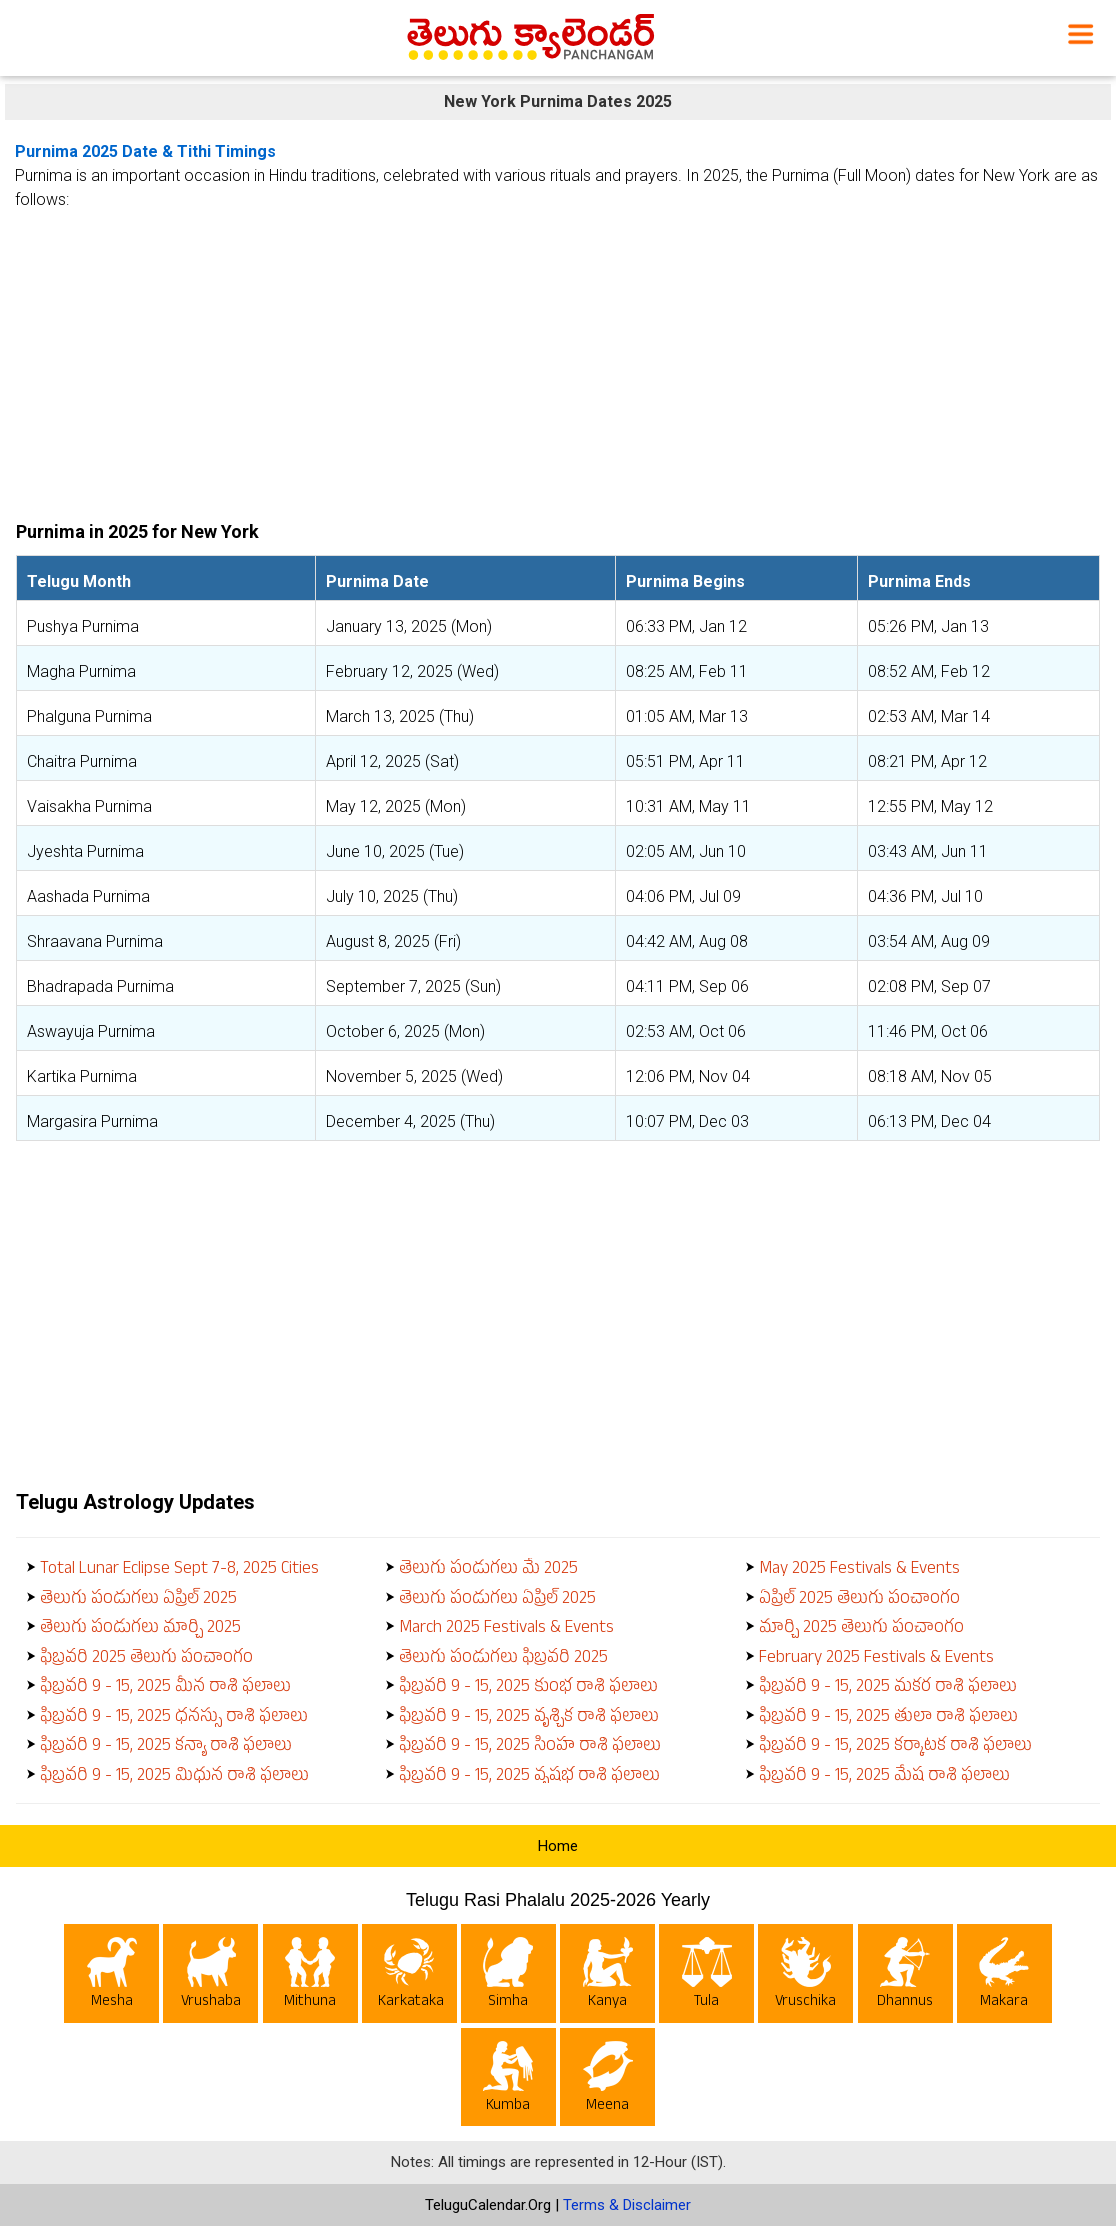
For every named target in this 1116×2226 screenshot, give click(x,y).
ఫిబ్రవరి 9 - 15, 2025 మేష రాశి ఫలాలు (884, 1777)
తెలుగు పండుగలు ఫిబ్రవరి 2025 (503, 1659)
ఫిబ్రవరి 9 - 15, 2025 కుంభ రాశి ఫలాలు (528, 1688)
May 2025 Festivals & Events (859, 1570)
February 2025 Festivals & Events (876, 1659)
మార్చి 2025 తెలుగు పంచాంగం (861, 1629)
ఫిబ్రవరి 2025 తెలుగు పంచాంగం (146, 1659)
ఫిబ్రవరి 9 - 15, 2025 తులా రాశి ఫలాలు (888, 1718)
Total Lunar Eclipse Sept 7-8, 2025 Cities (179, 1570)
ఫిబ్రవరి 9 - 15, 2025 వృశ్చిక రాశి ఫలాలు (529, 1718)
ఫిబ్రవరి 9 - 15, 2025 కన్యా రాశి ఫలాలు (166, 1747)
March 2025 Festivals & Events (506, 1629)
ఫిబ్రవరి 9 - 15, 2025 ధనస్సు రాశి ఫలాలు (174, 1718)
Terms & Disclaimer (627, 2205)
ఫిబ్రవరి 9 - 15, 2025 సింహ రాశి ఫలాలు (530, 1747)
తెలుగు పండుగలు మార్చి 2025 (140, 1629)
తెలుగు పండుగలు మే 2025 (488, 1570)
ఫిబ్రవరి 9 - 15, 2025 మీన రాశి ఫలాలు (165, 1688)
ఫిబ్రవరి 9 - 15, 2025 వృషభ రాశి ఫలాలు (529, 1777)
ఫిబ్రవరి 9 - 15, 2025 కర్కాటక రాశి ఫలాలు (895, 1747)
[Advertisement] (558, 358)
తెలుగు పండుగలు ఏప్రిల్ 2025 (138, 1600)
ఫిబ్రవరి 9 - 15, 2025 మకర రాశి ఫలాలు (888, 1688)
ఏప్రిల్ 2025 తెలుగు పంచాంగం (859, 1600)
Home (558, 1846)
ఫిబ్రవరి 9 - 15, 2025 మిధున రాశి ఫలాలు (174, 1777)
